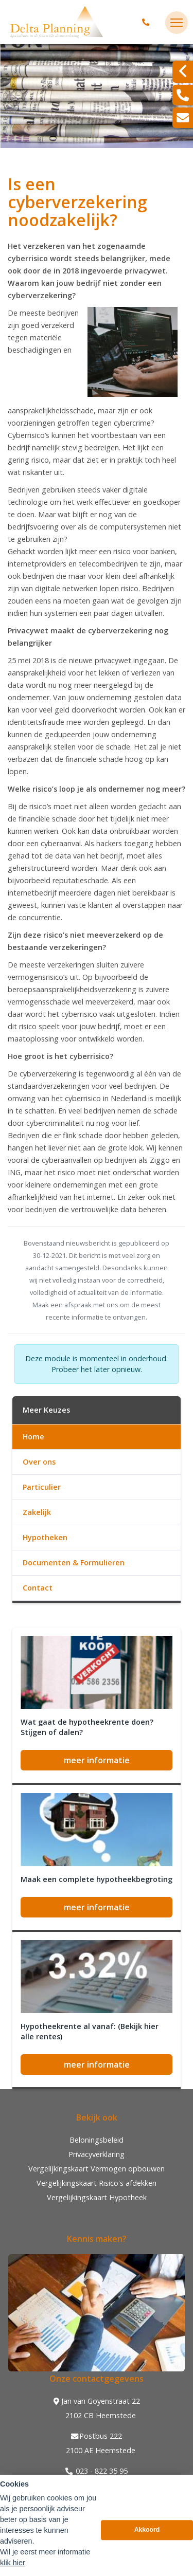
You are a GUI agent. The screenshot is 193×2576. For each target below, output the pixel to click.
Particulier (42, 1487)
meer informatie (97, 1760)
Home (33, 1436)
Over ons (39, 1462)
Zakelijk (37, 1512)
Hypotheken (45, 1537)
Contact (37, 1588)
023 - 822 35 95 (96, 2471)
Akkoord (147, 2551)
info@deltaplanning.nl (96, 2485)
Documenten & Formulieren (74, 1562)
